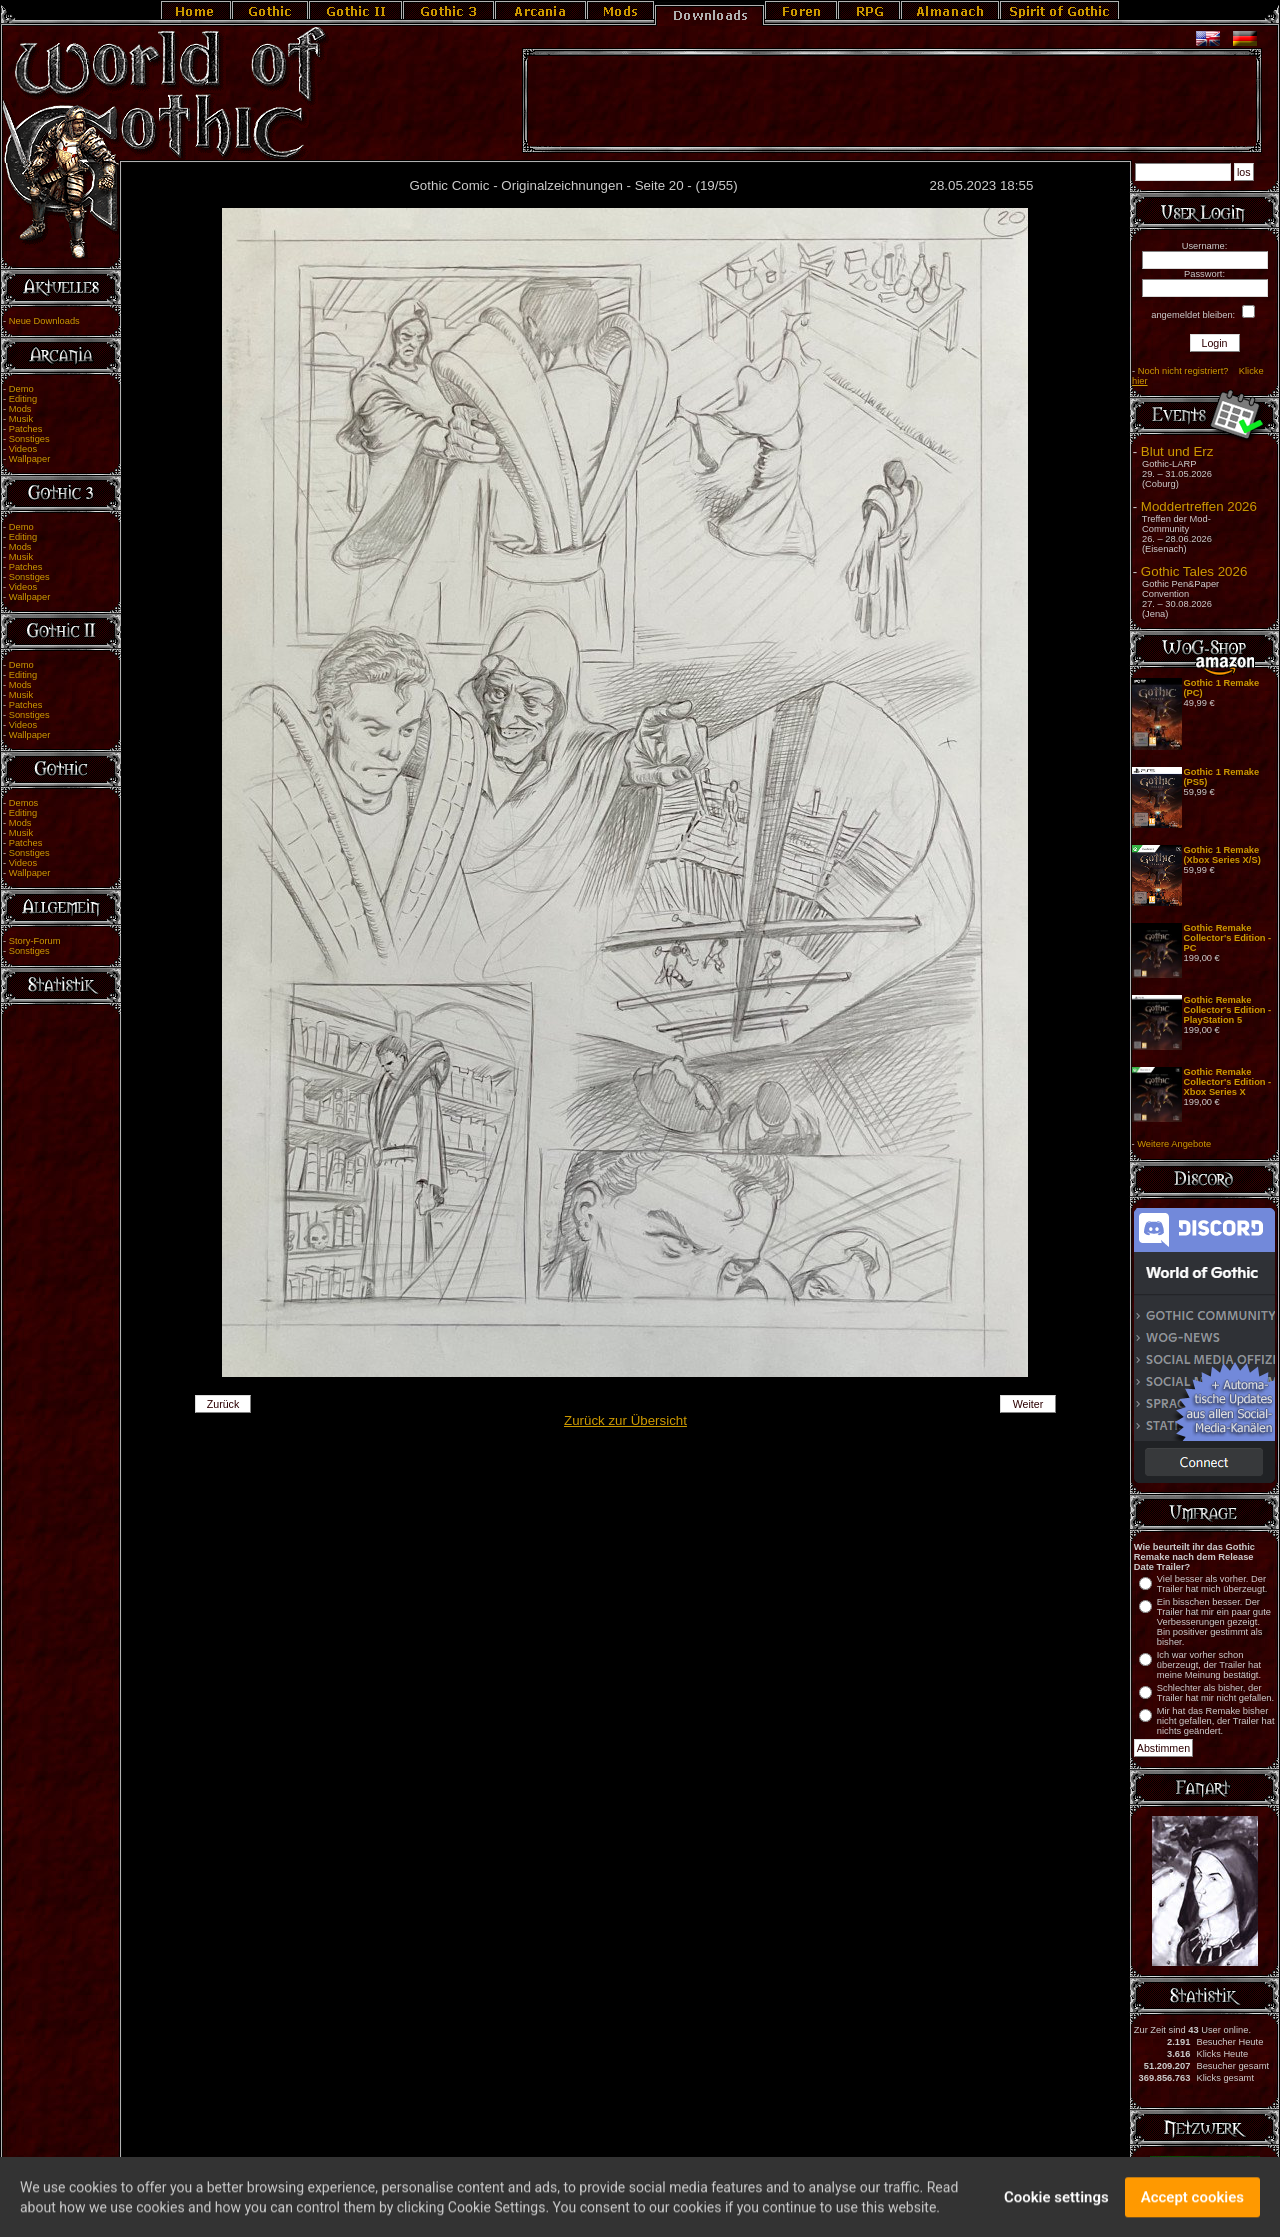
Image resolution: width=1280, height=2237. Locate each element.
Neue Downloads (44, 321)
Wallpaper (30, 459)
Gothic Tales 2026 (1194, 571)
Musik (21, 419)
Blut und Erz (1177, 451)
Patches (26, 429)
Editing (23, 399)
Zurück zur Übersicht (625, 1420)
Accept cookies (1192, 2206)
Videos (23, 449)
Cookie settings (1056, 2206)
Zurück (223, 1404)
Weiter (1028, 1404)
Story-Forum (35, 941)
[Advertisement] (892, 101)
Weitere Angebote (1174, 1144)
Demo (21, 389)
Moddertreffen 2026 (1199, 506)
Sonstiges (29, 439)
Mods (20, 409)
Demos (24, 803)
